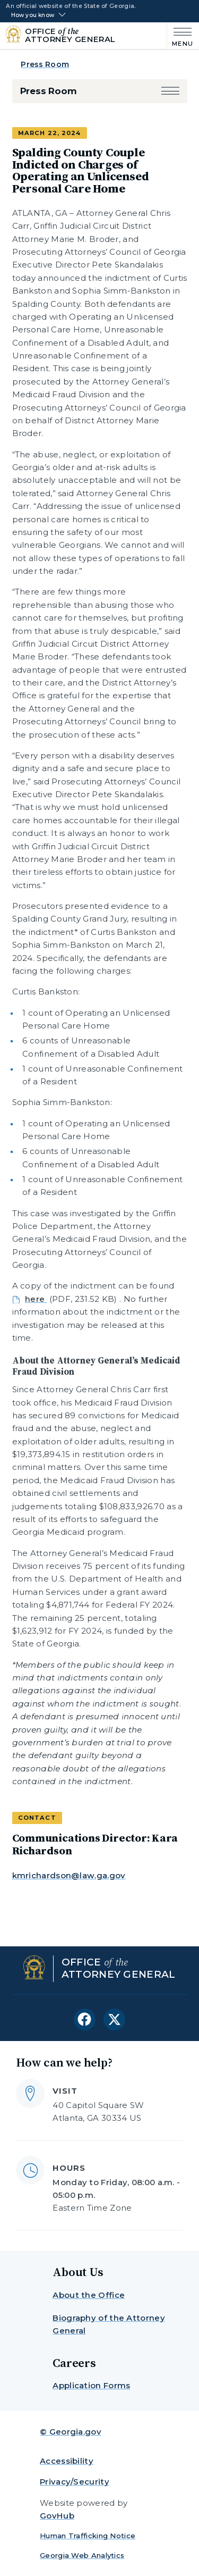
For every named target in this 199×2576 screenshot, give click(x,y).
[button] (170, 91)
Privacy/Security (74, 2482)
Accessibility (66, 2461)
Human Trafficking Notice (87, 2535)
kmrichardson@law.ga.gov (69, 1875)
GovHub (57, 2516)
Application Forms (91, 2385)
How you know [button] (32, 15)
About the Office (89, 2295)
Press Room (44, 64)
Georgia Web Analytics (82, 2555)
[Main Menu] (180, 35)
